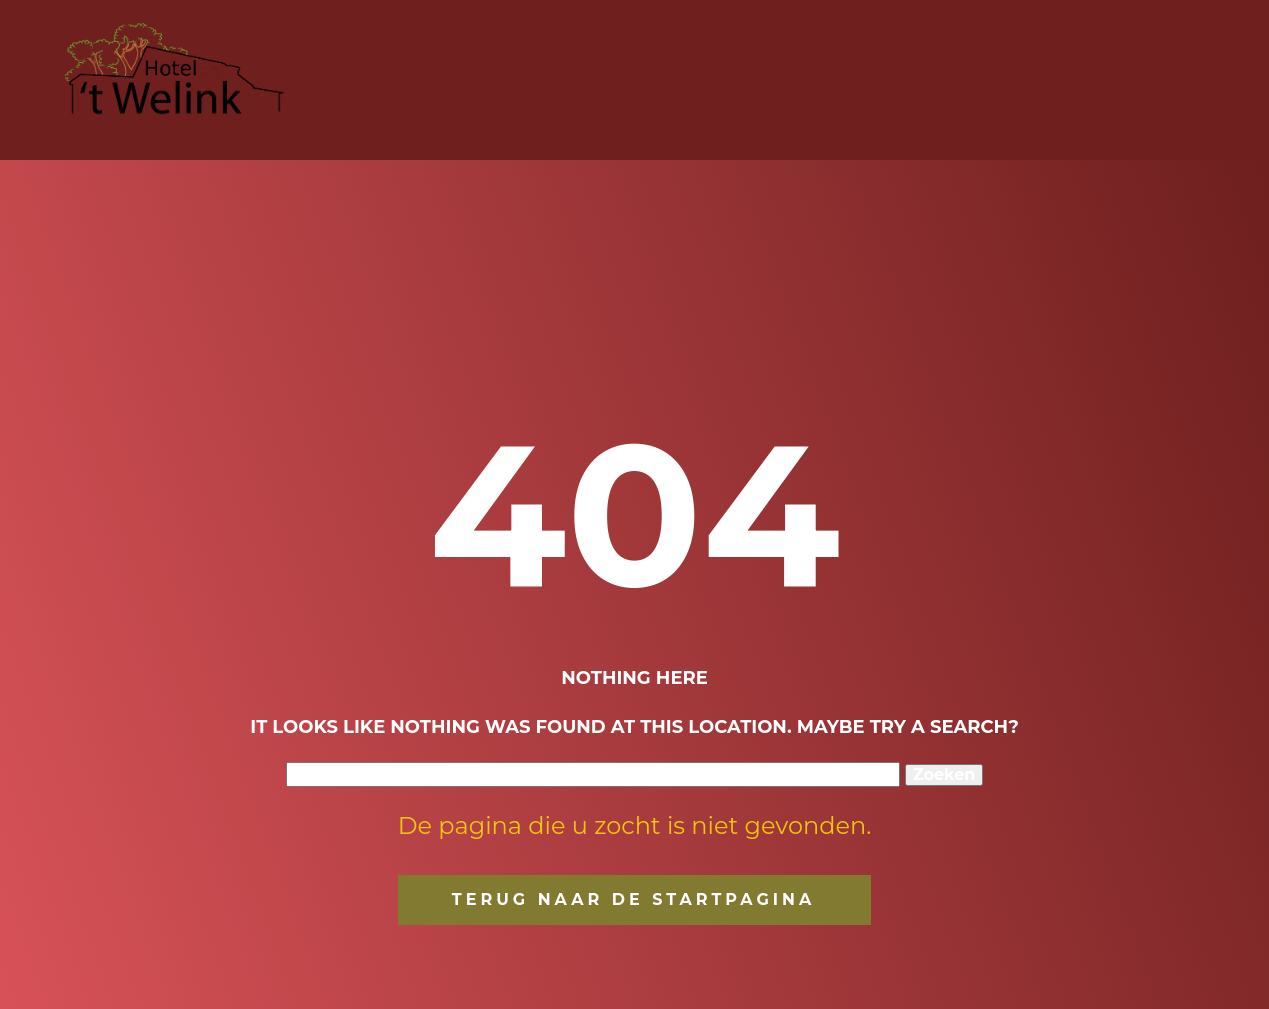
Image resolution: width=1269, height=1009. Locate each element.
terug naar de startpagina (633, 899)
